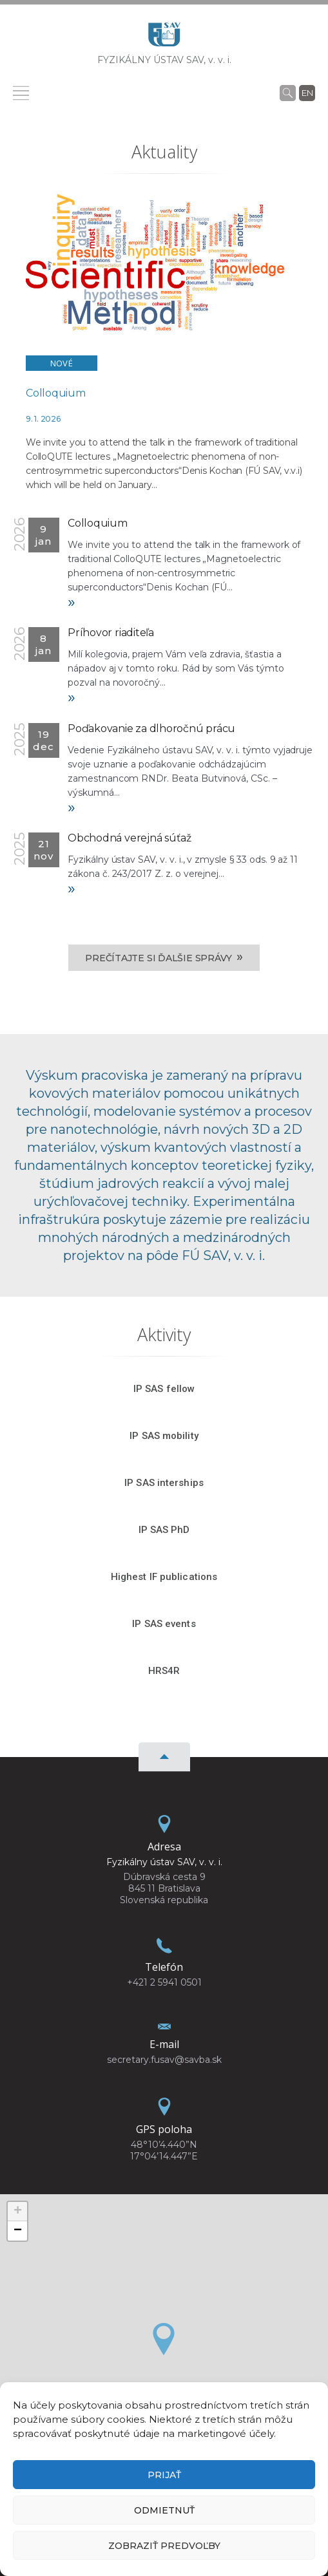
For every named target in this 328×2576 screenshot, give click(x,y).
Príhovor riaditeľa (111, 632)
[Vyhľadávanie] (288, 93)
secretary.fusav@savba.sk (164, 2059)
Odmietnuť (164, 2510)
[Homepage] (164, 38)
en (307, 93)
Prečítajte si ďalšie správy (163, 956)
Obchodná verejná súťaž (129, 838)
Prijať (164, 2475)
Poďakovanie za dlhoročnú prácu (151, 728)
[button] (164, 2339)
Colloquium (56, 393)
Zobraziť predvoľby (164, 2546)
